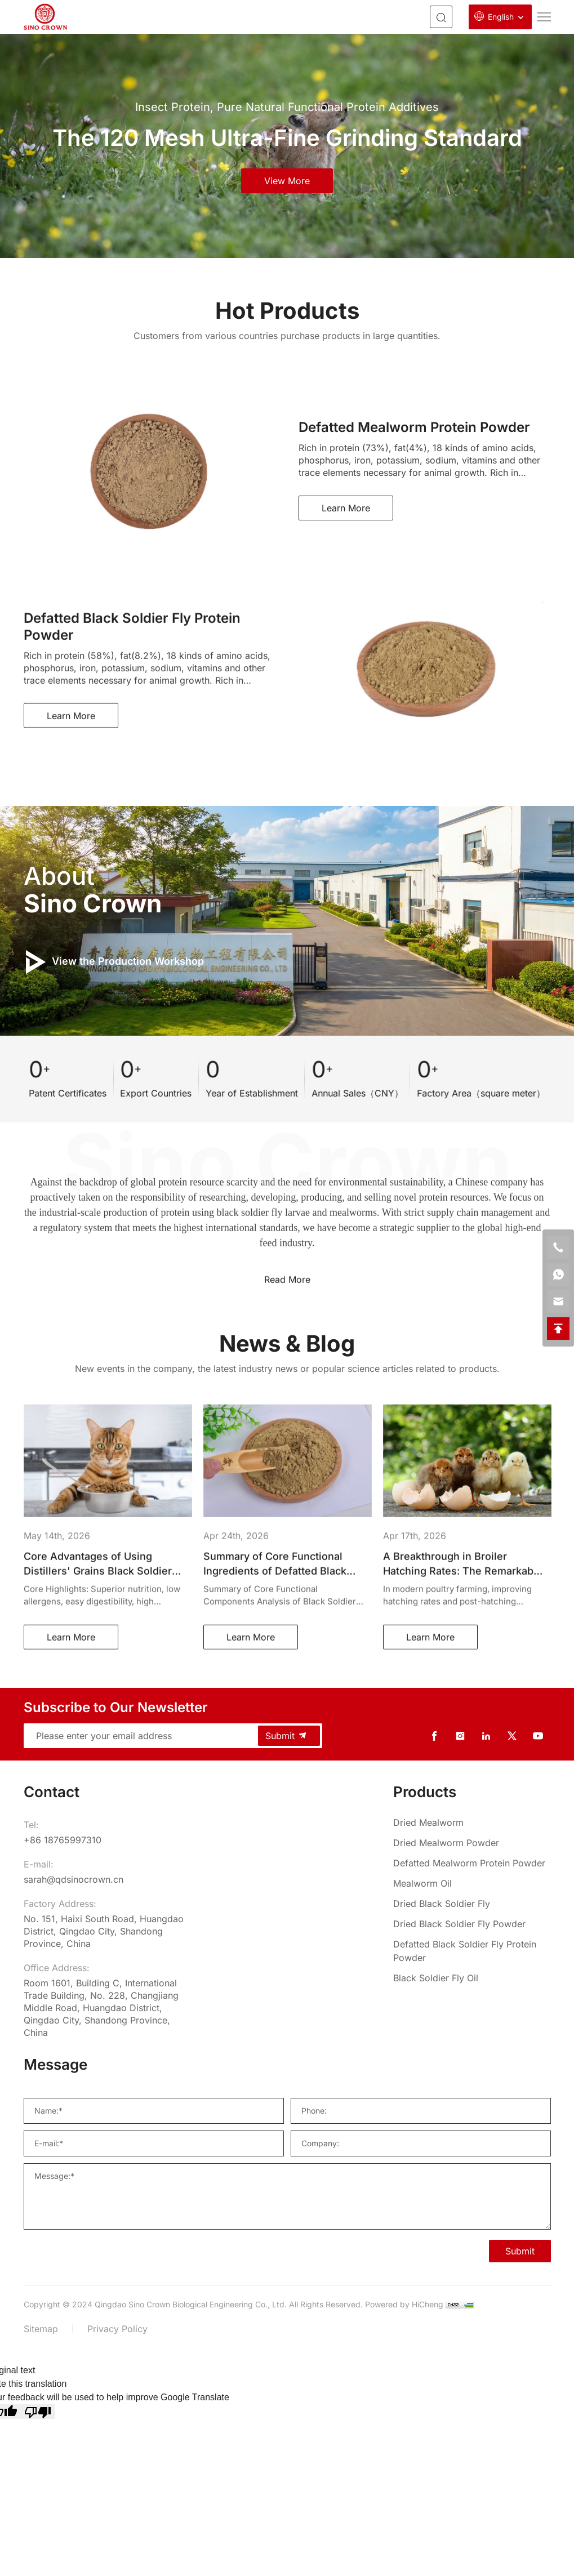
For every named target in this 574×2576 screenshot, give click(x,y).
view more (287, 180)
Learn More (346, 508)
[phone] (558, 1247)
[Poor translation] (38, 2411)
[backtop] (558, 1328)
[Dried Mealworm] (472, 1822)
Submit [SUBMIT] (520, 2251)
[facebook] (434, 1736)
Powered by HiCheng (404, 2304)
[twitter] (512, 1736)
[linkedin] (486, 1736)
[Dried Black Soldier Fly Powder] (472, 1924)
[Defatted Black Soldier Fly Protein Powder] (472, 1951)
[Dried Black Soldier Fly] (472, 1903)
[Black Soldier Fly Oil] (472, 1978)
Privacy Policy (117, 2328)
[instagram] (460, 1736)
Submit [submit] (286, 1735)
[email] (558, 1301)
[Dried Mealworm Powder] (472, 1843)
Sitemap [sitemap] (41, 2328)
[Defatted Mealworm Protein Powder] (472, 1863)
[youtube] (538, 1736)
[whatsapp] (558, 1274)
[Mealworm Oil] (472, 1883)
